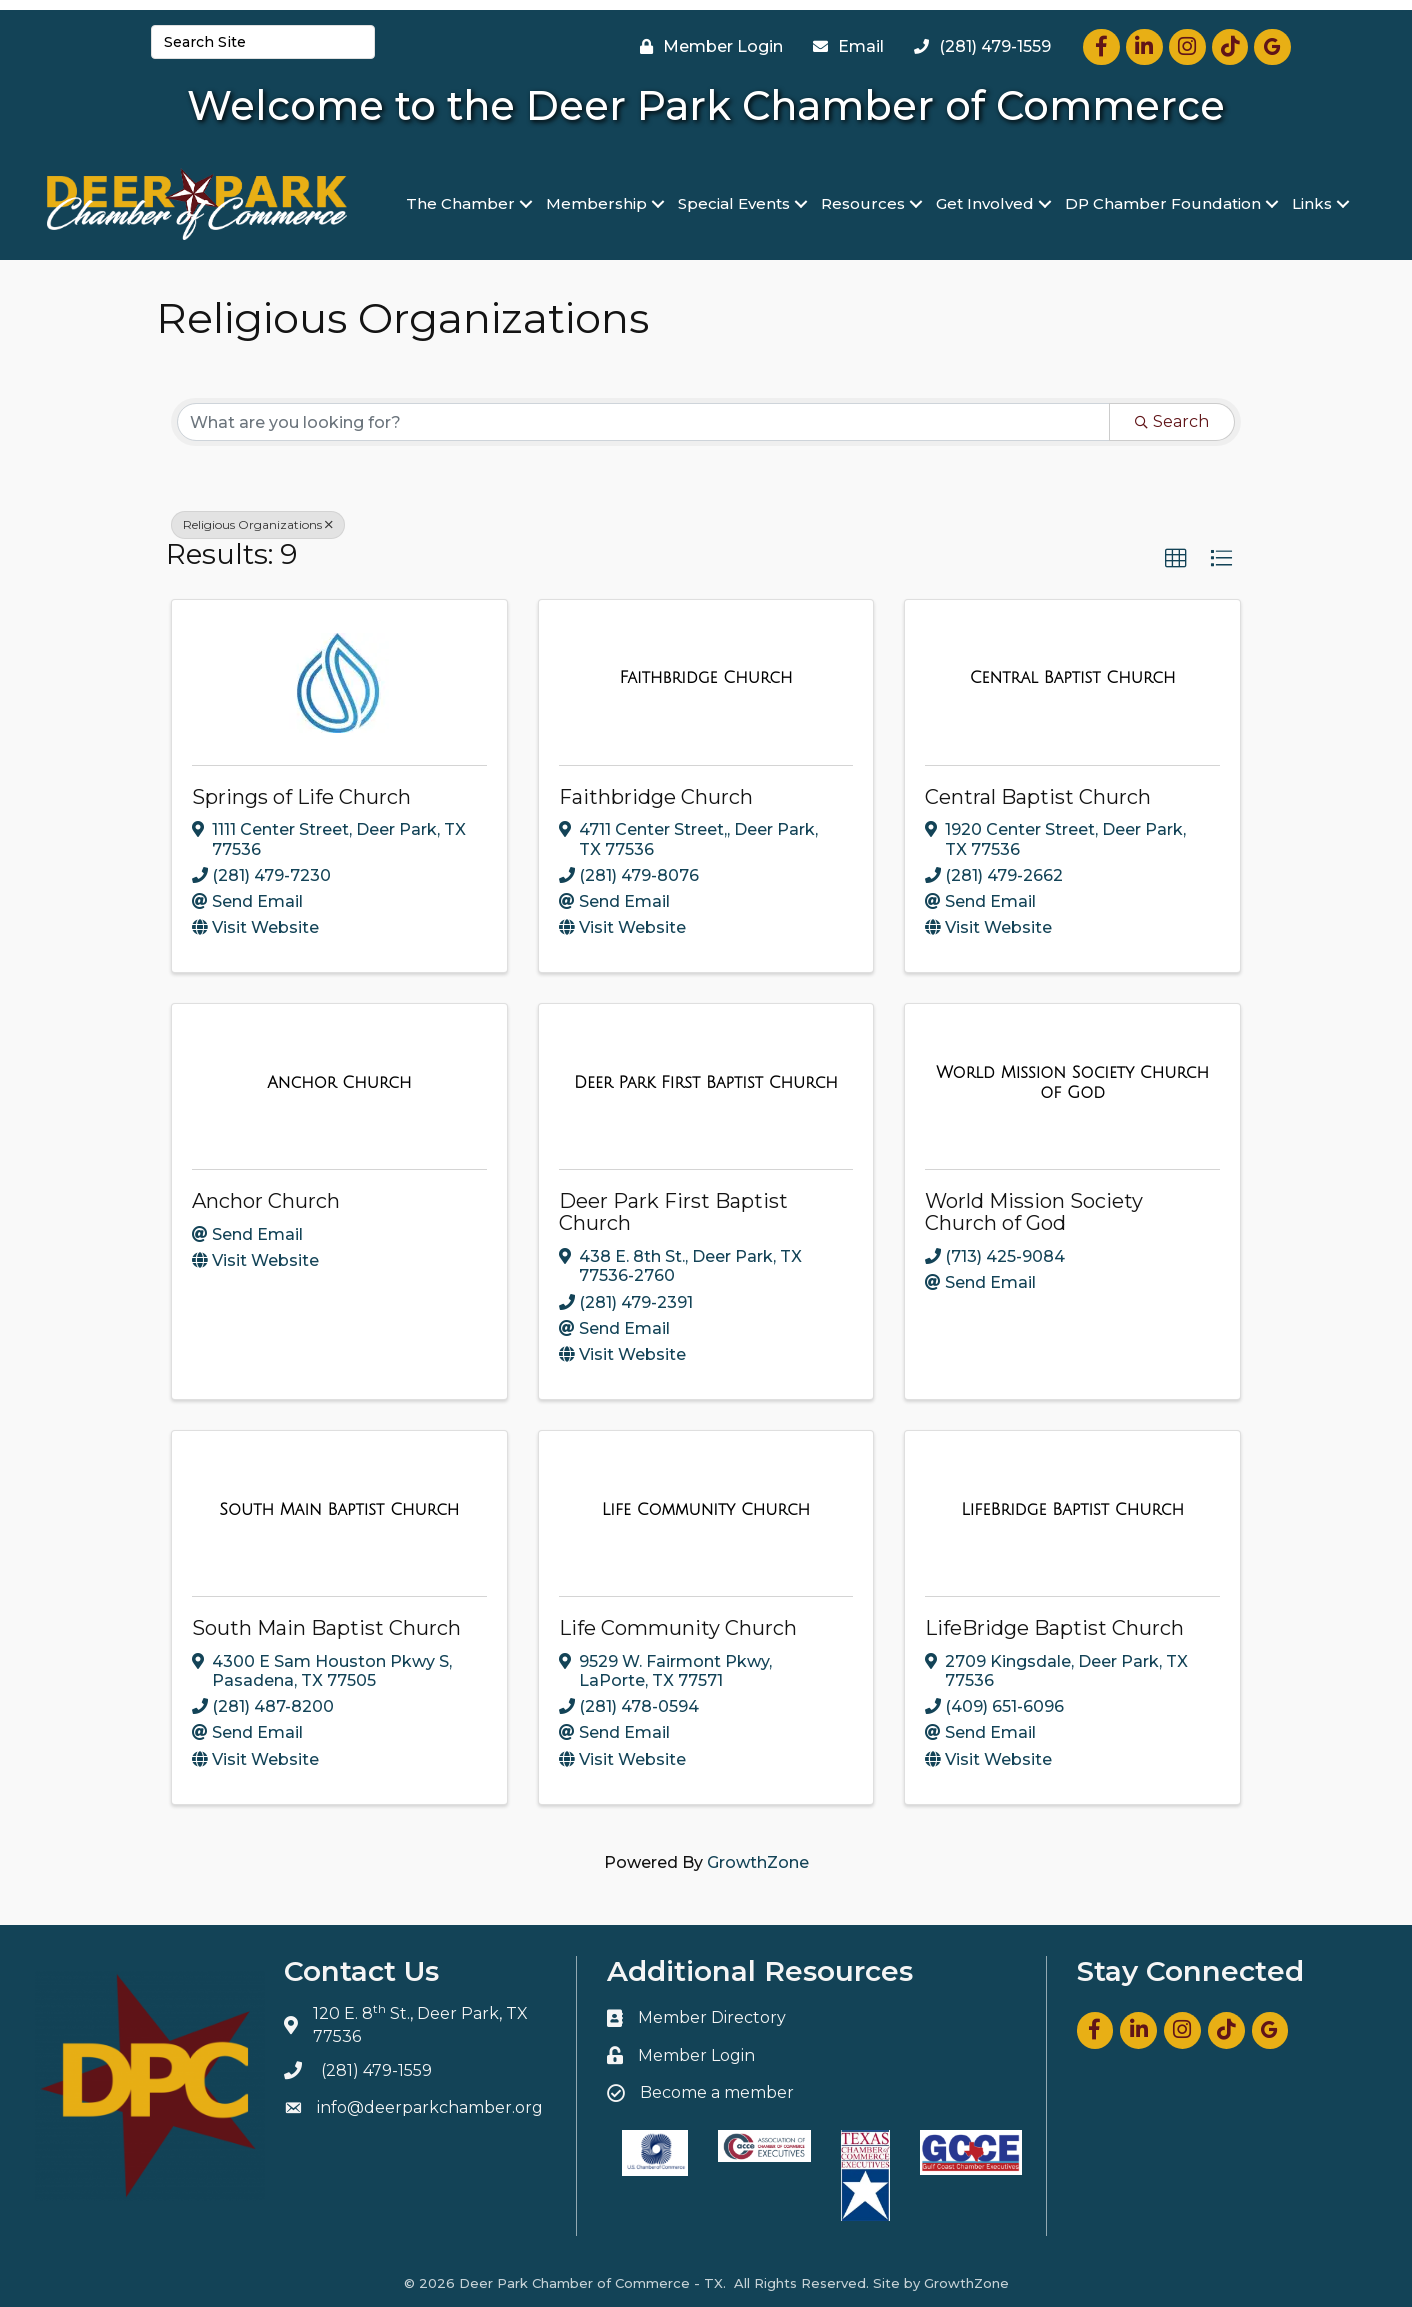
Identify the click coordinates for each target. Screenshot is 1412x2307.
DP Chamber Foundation (1163, 203)
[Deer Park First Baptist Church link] (706, 1083)
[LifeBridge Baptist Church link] (1072, 1510)
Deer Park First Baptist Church (673, 1212)
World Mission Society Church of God (1034, 1212)
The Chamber (460, 203)
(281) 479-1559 (376, 2070)
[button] (1176, 559)
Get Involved (985, 203)
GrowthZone (758, 1862)
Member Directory (712, 2017)
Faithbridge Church (656, 797)
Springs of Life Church (301, 797)
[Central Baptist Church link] (1073, 678)
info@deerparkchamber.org (430, 2107)
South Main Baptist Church (326, 1628)
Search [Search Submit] (1172, 421)
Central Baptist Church (1038, 797)
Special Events (734, 203)
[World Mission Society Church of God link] (1072, 1082)
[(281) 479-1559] (977, 47)
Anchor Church (266, 1201)
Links (1312, 203)
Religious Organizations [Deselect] (258, 524)
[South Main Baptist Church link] (339, 1510)
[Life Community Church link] (706, 1510)
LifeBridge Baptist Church (1054, 1628)
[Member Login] (706, 47)
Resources (863, 203)
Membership (596, 203)
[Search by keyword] (643, 422)
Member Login (696, 2055)
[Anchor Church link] (339, 1083)
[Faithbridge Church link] (705, 678)
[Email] (843, 47)
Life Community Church (678, 1628)
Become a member (717, 2092)
